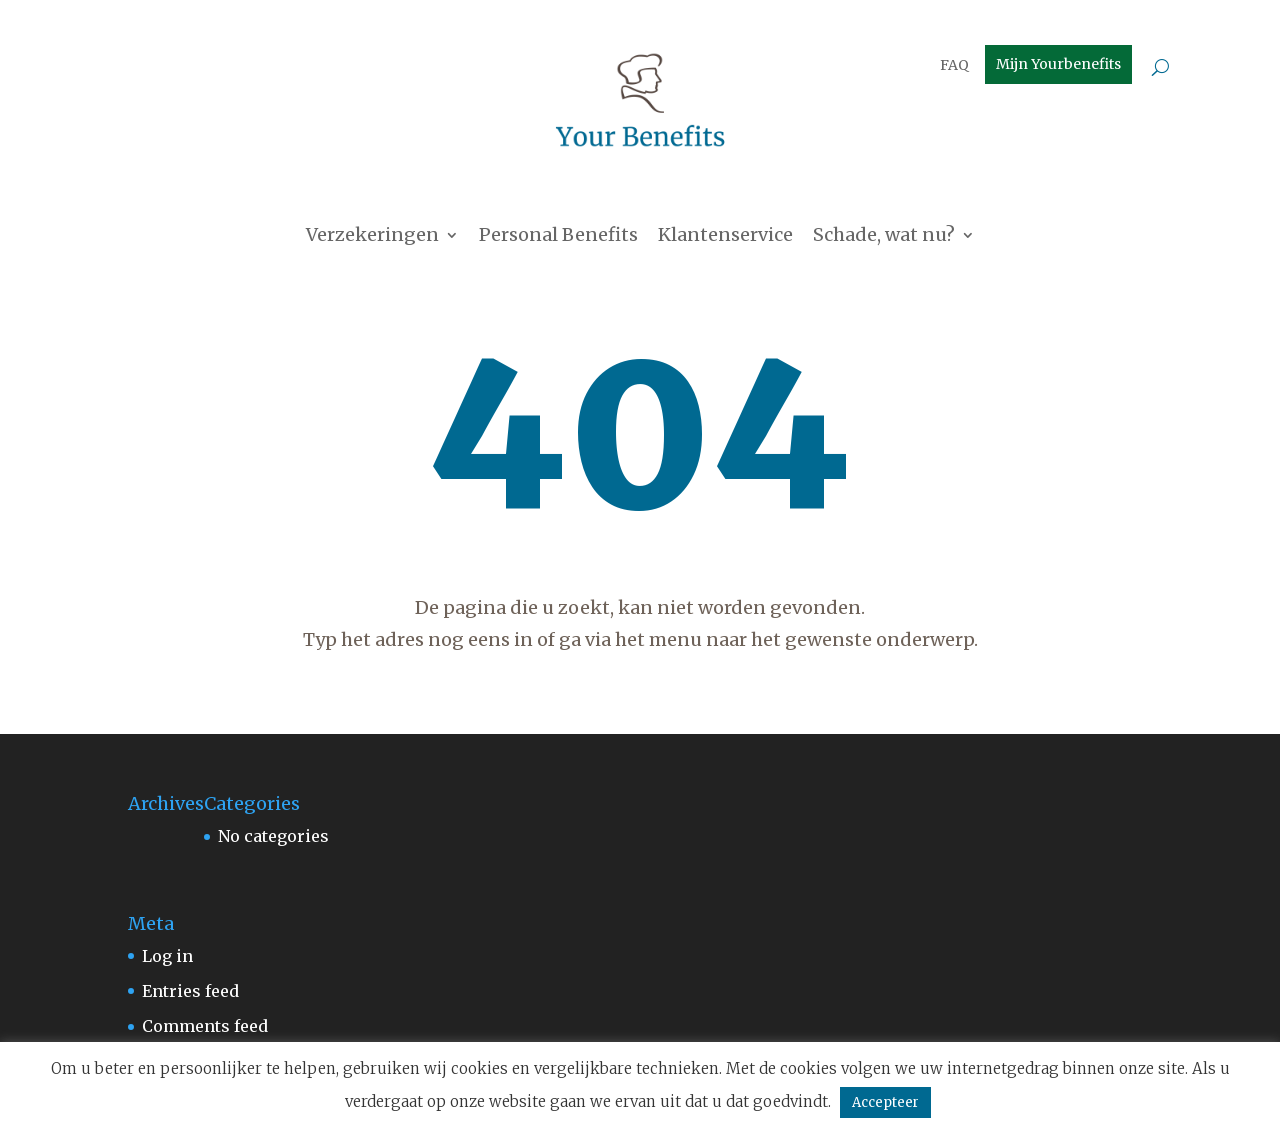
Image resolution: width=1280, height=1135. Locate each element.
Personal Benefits (558, 237)
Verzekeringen (372, 237)
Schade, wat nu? (884, 237)
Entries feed (190, 991)
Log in (167, 956)
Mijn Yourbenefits (1058, 65)
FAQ (954, 66)
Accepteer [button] (885, 1102)
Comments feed (205, 1026)
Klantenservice (725, 237)
